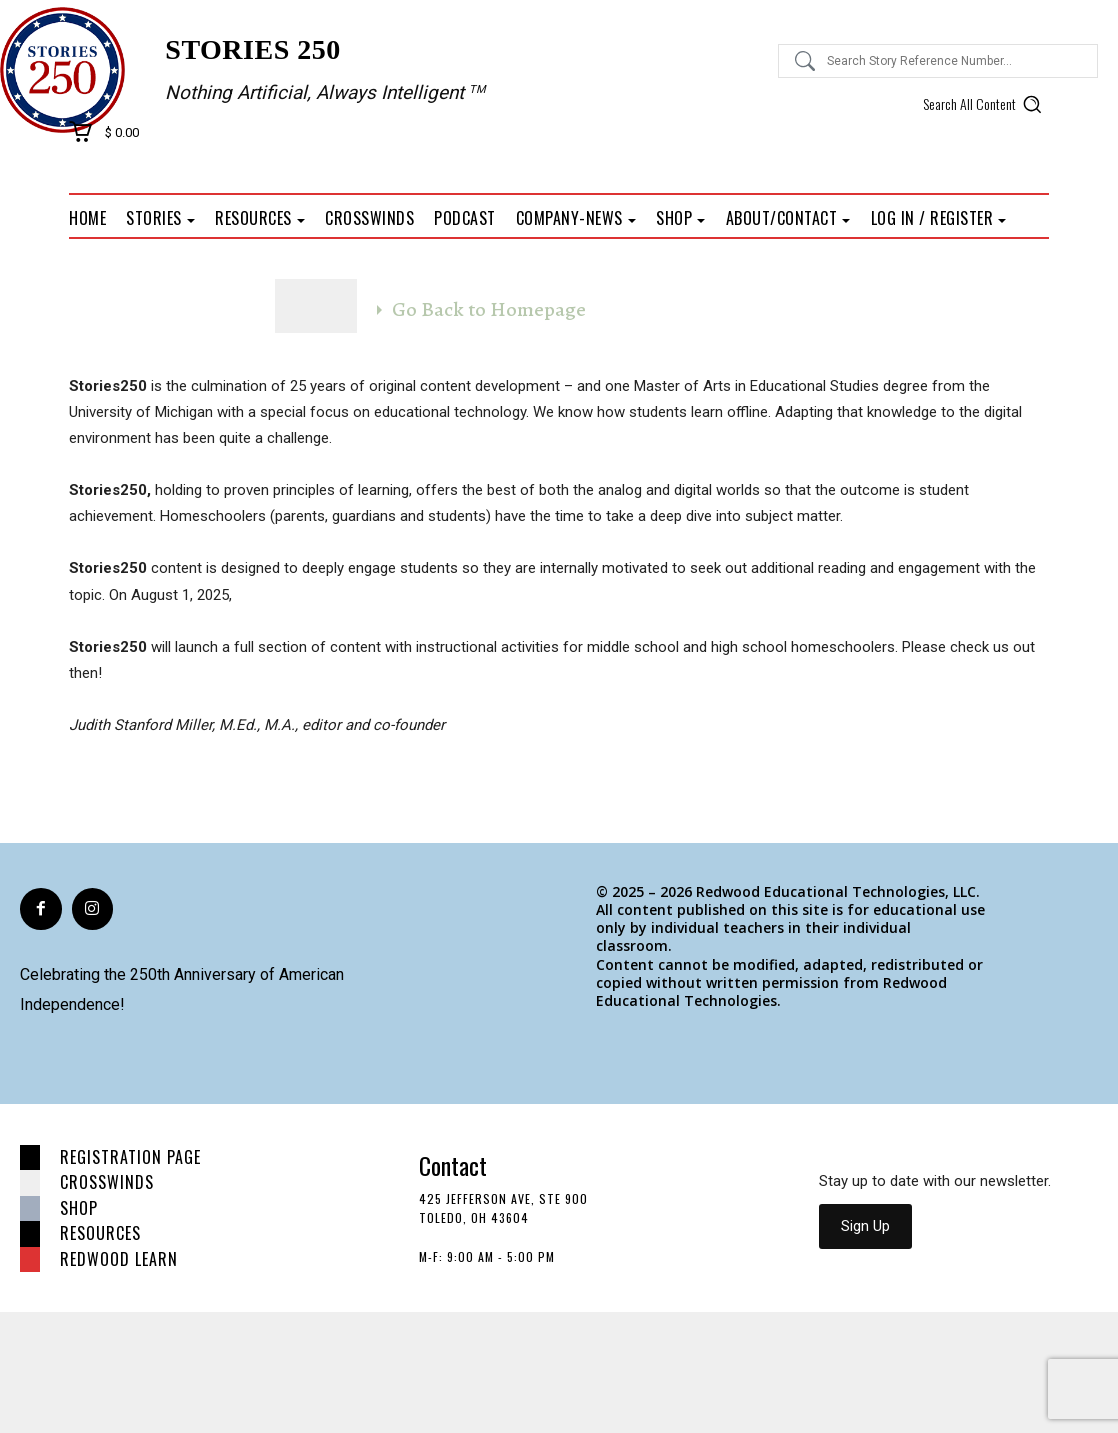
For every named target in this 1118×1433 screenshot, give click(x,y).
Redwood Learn (119, 1259)
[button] (985, 104)
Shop (79, 1208)
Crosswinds (107, 1182)
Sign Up (865, 1226)
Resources (100, 1233)
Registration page (130, 1157)
